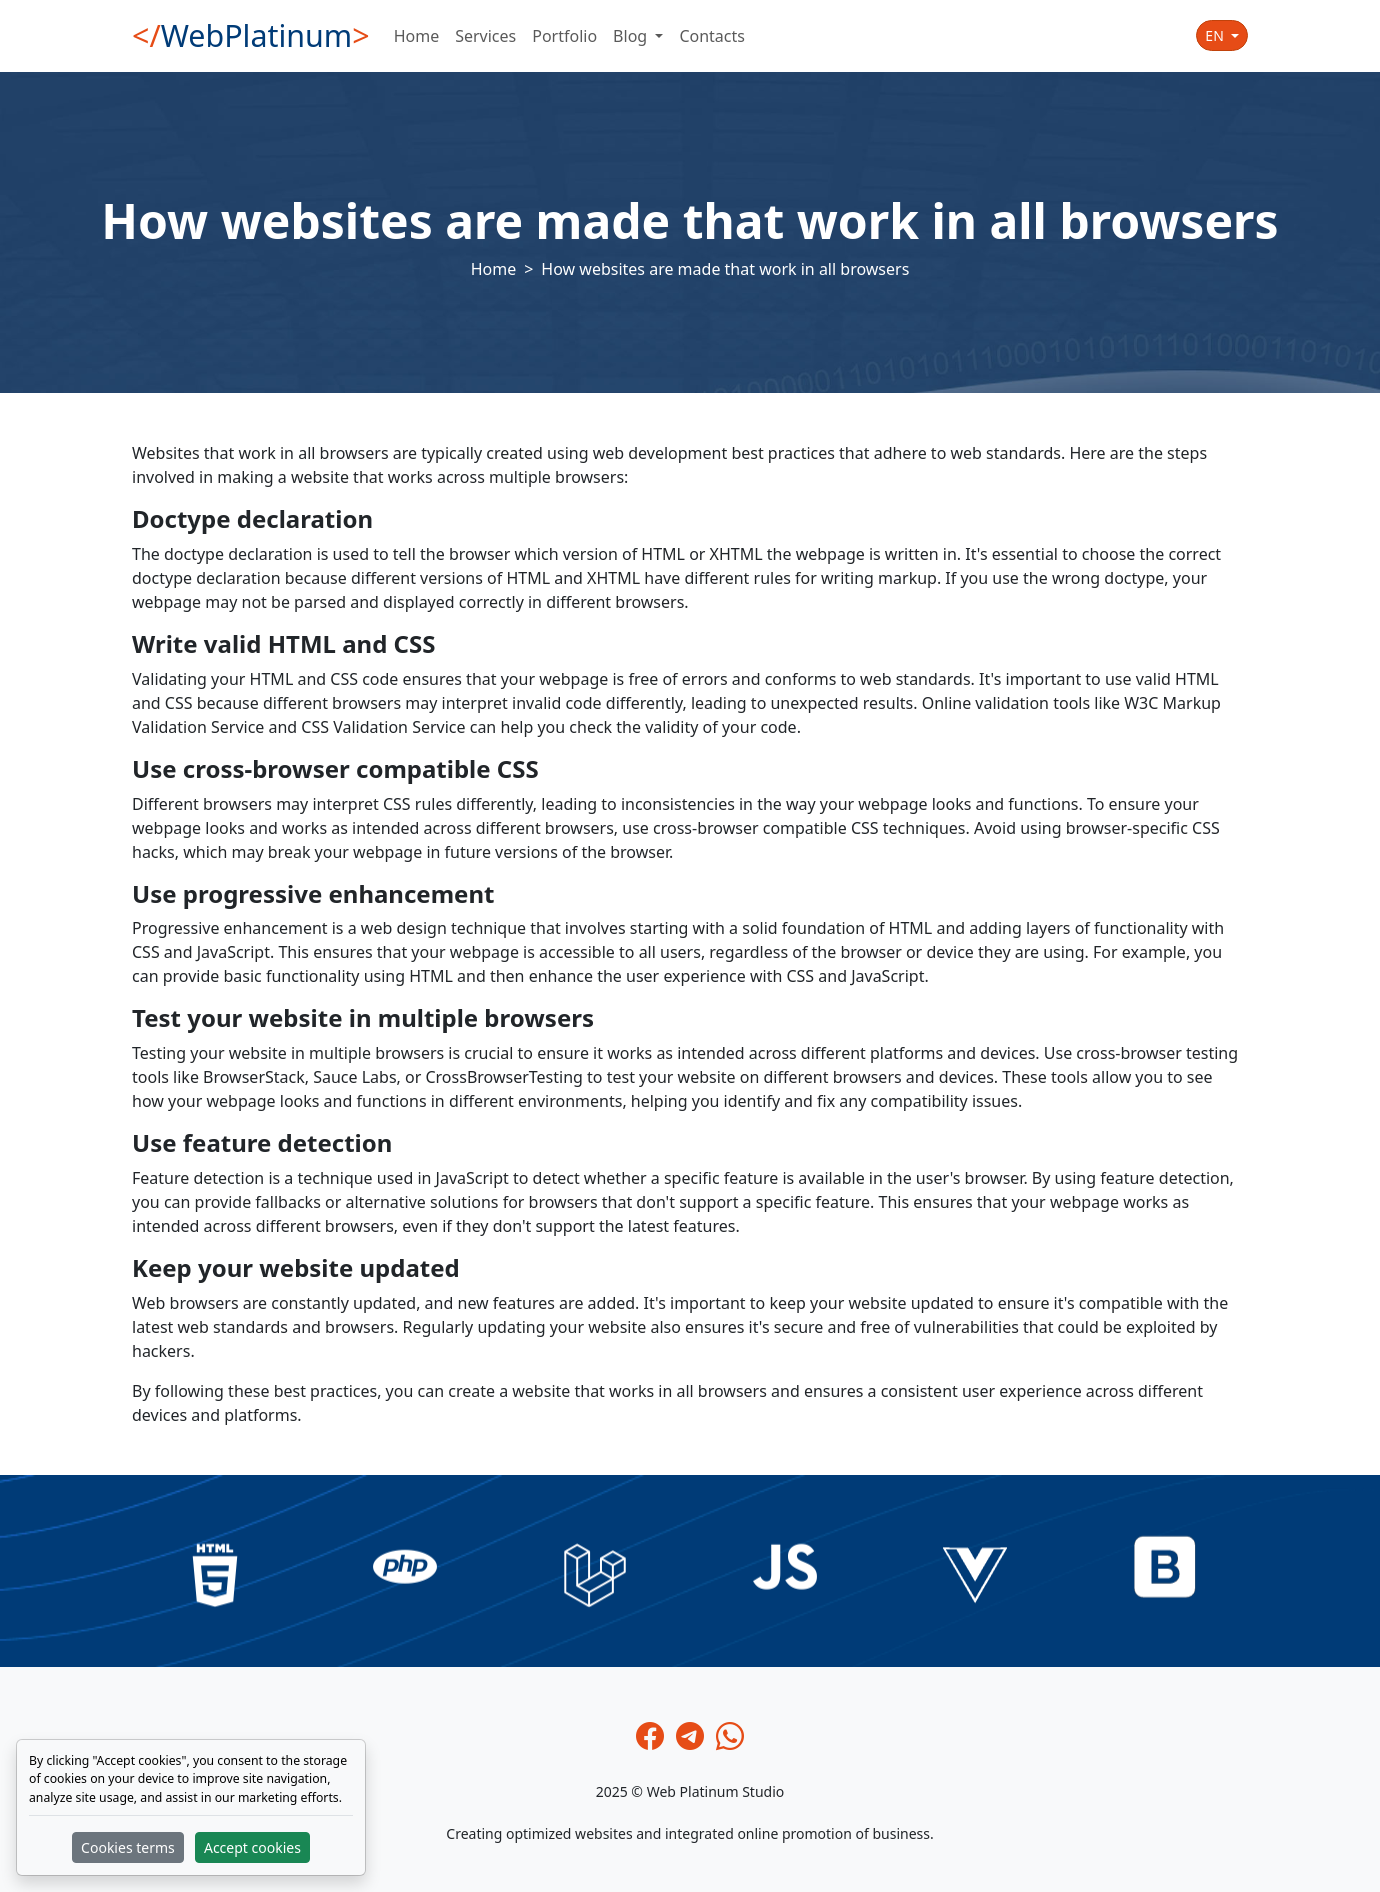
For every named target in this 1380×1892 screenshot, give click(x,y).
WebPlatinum (251, 35)
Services (485, 36)
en (1216, 35)
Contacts (712, 36)
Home (417, 36)
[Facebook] (650, 1736)
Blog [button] (632, 36)
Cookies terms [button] (128, 1847)
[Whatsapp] (730, 1736)
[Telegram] (690, 1736)
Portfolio (564, 36)
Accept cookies (252, 1847)
